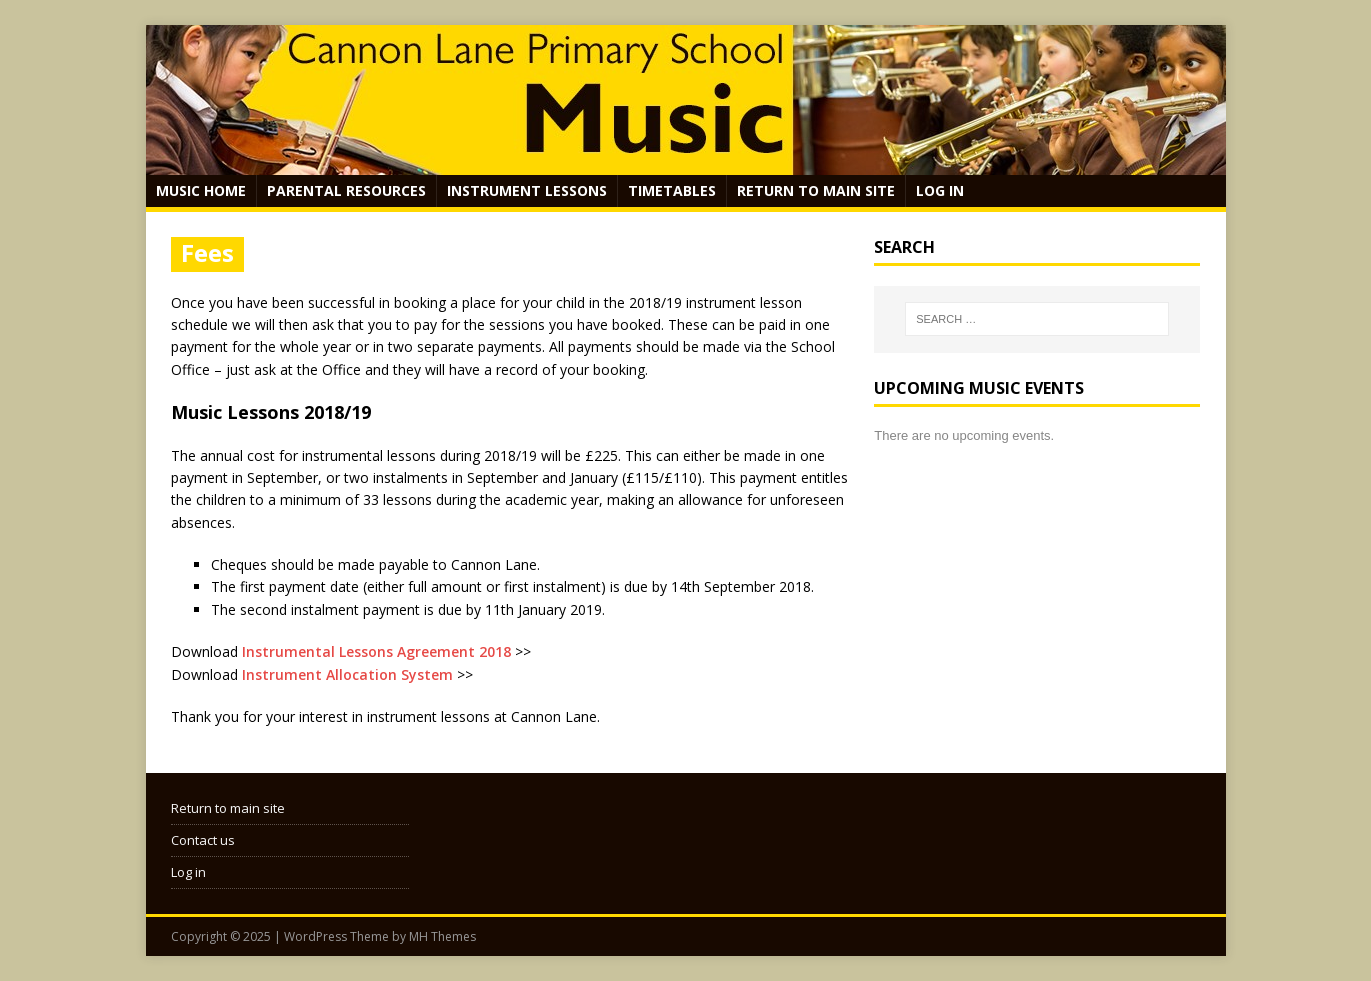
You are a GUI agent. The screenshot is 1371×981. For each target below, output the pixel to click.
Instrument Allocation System (347, 674)
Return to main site (816, 190)
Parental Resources (346, 190)
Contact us (203, 840)
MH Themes (442, 936)
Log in (940, 190)
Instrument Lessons (527, 190)
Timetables (672, 190)
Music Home (201, 190)
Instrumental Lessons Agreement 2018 (376, 651)
